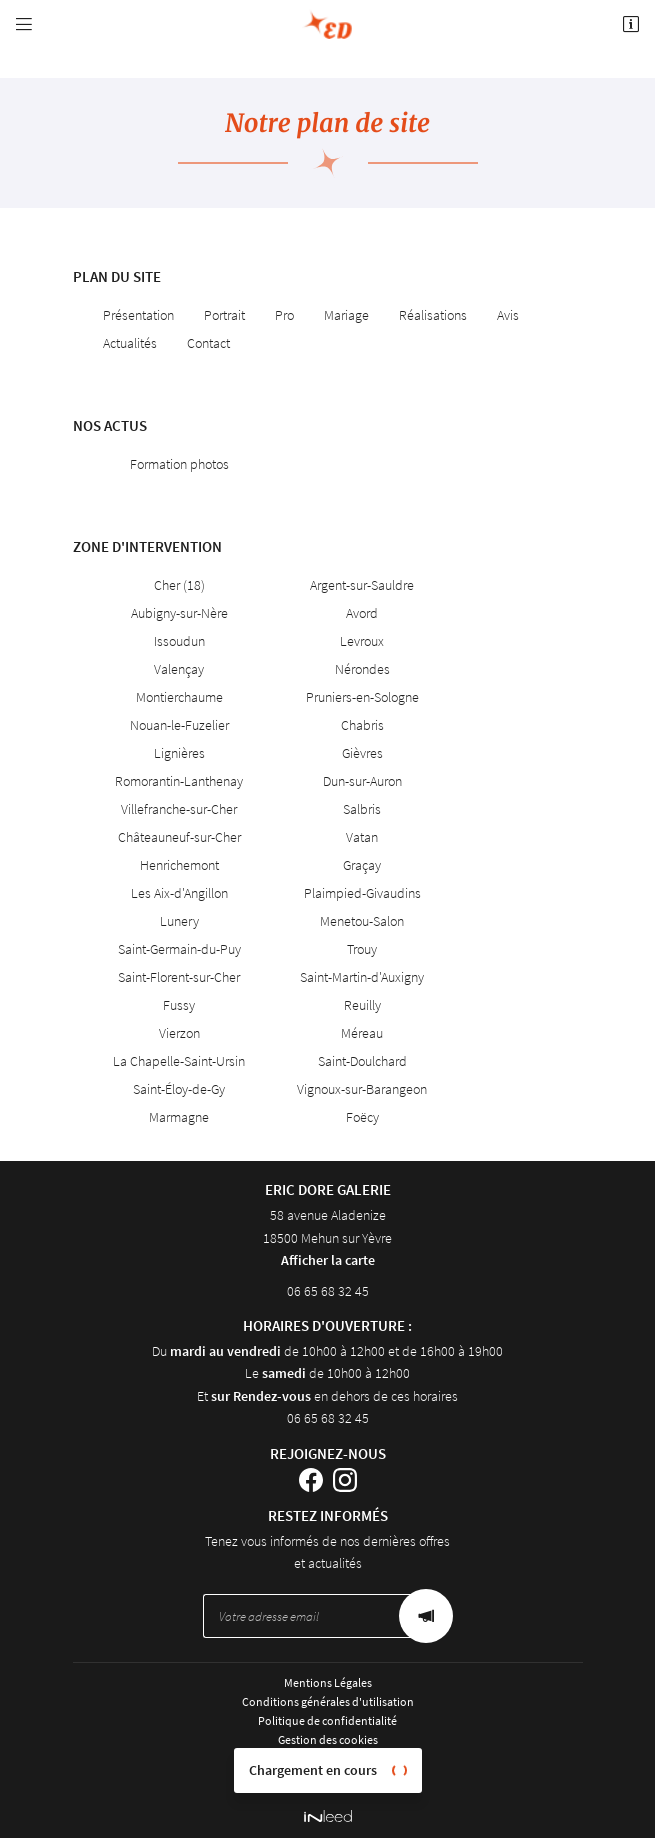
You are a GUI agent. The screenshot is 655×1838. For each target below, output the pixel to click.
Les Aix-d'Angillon (179, 893)
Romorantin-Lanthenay (179, 781)
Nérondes (362, 669)
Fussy (179, 1005)
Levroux (362, 641)
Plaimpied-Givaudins (362, 893)
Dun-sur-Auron (362, 781)
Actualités (130, 343)
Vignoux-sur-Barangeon (362, 1089)
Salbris (362, 809)
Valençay (179, 669)
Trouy (362, 949)
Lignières (179, 753)
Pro (284, 315)
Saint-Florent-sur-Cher (179, 977)
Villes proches (327, 1778)
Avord (362, 613)
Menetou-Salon (362, 921)
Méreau (362, 1033)
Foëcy (362, 1117)
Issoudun (179, 641)
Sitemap (328, 1759)
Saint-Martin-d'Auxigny (362, 977)
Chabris (362, 725)
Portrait (224, 315)
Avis (508, 315)
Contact (208, 343)
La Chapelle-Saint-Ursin (179, 1061)
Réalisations (433, 315)
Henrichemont (179, 865)
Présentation (138, 315)
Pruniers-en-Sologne (362, 697)
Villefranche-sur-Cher (179, 809)
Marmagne (179, 1117)
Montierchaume (179, 697)
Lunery (179, 921)
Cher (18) (179, 585)
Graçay (362, 865)
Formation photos (179, 464)
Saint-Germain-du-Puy (179, 949)
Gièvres (362, 753)
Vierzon (179, 1033)
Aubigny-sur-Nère (179, 613)
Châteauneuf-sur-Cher (179, 837)
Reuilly (362, 1005)
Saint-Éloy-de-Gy (179, 1089)
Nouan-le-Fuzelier (179, 725)
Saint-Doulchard (362, 1061)
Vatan (362, 837)
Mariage (346, 315)
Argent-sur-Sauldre (362, 585)
